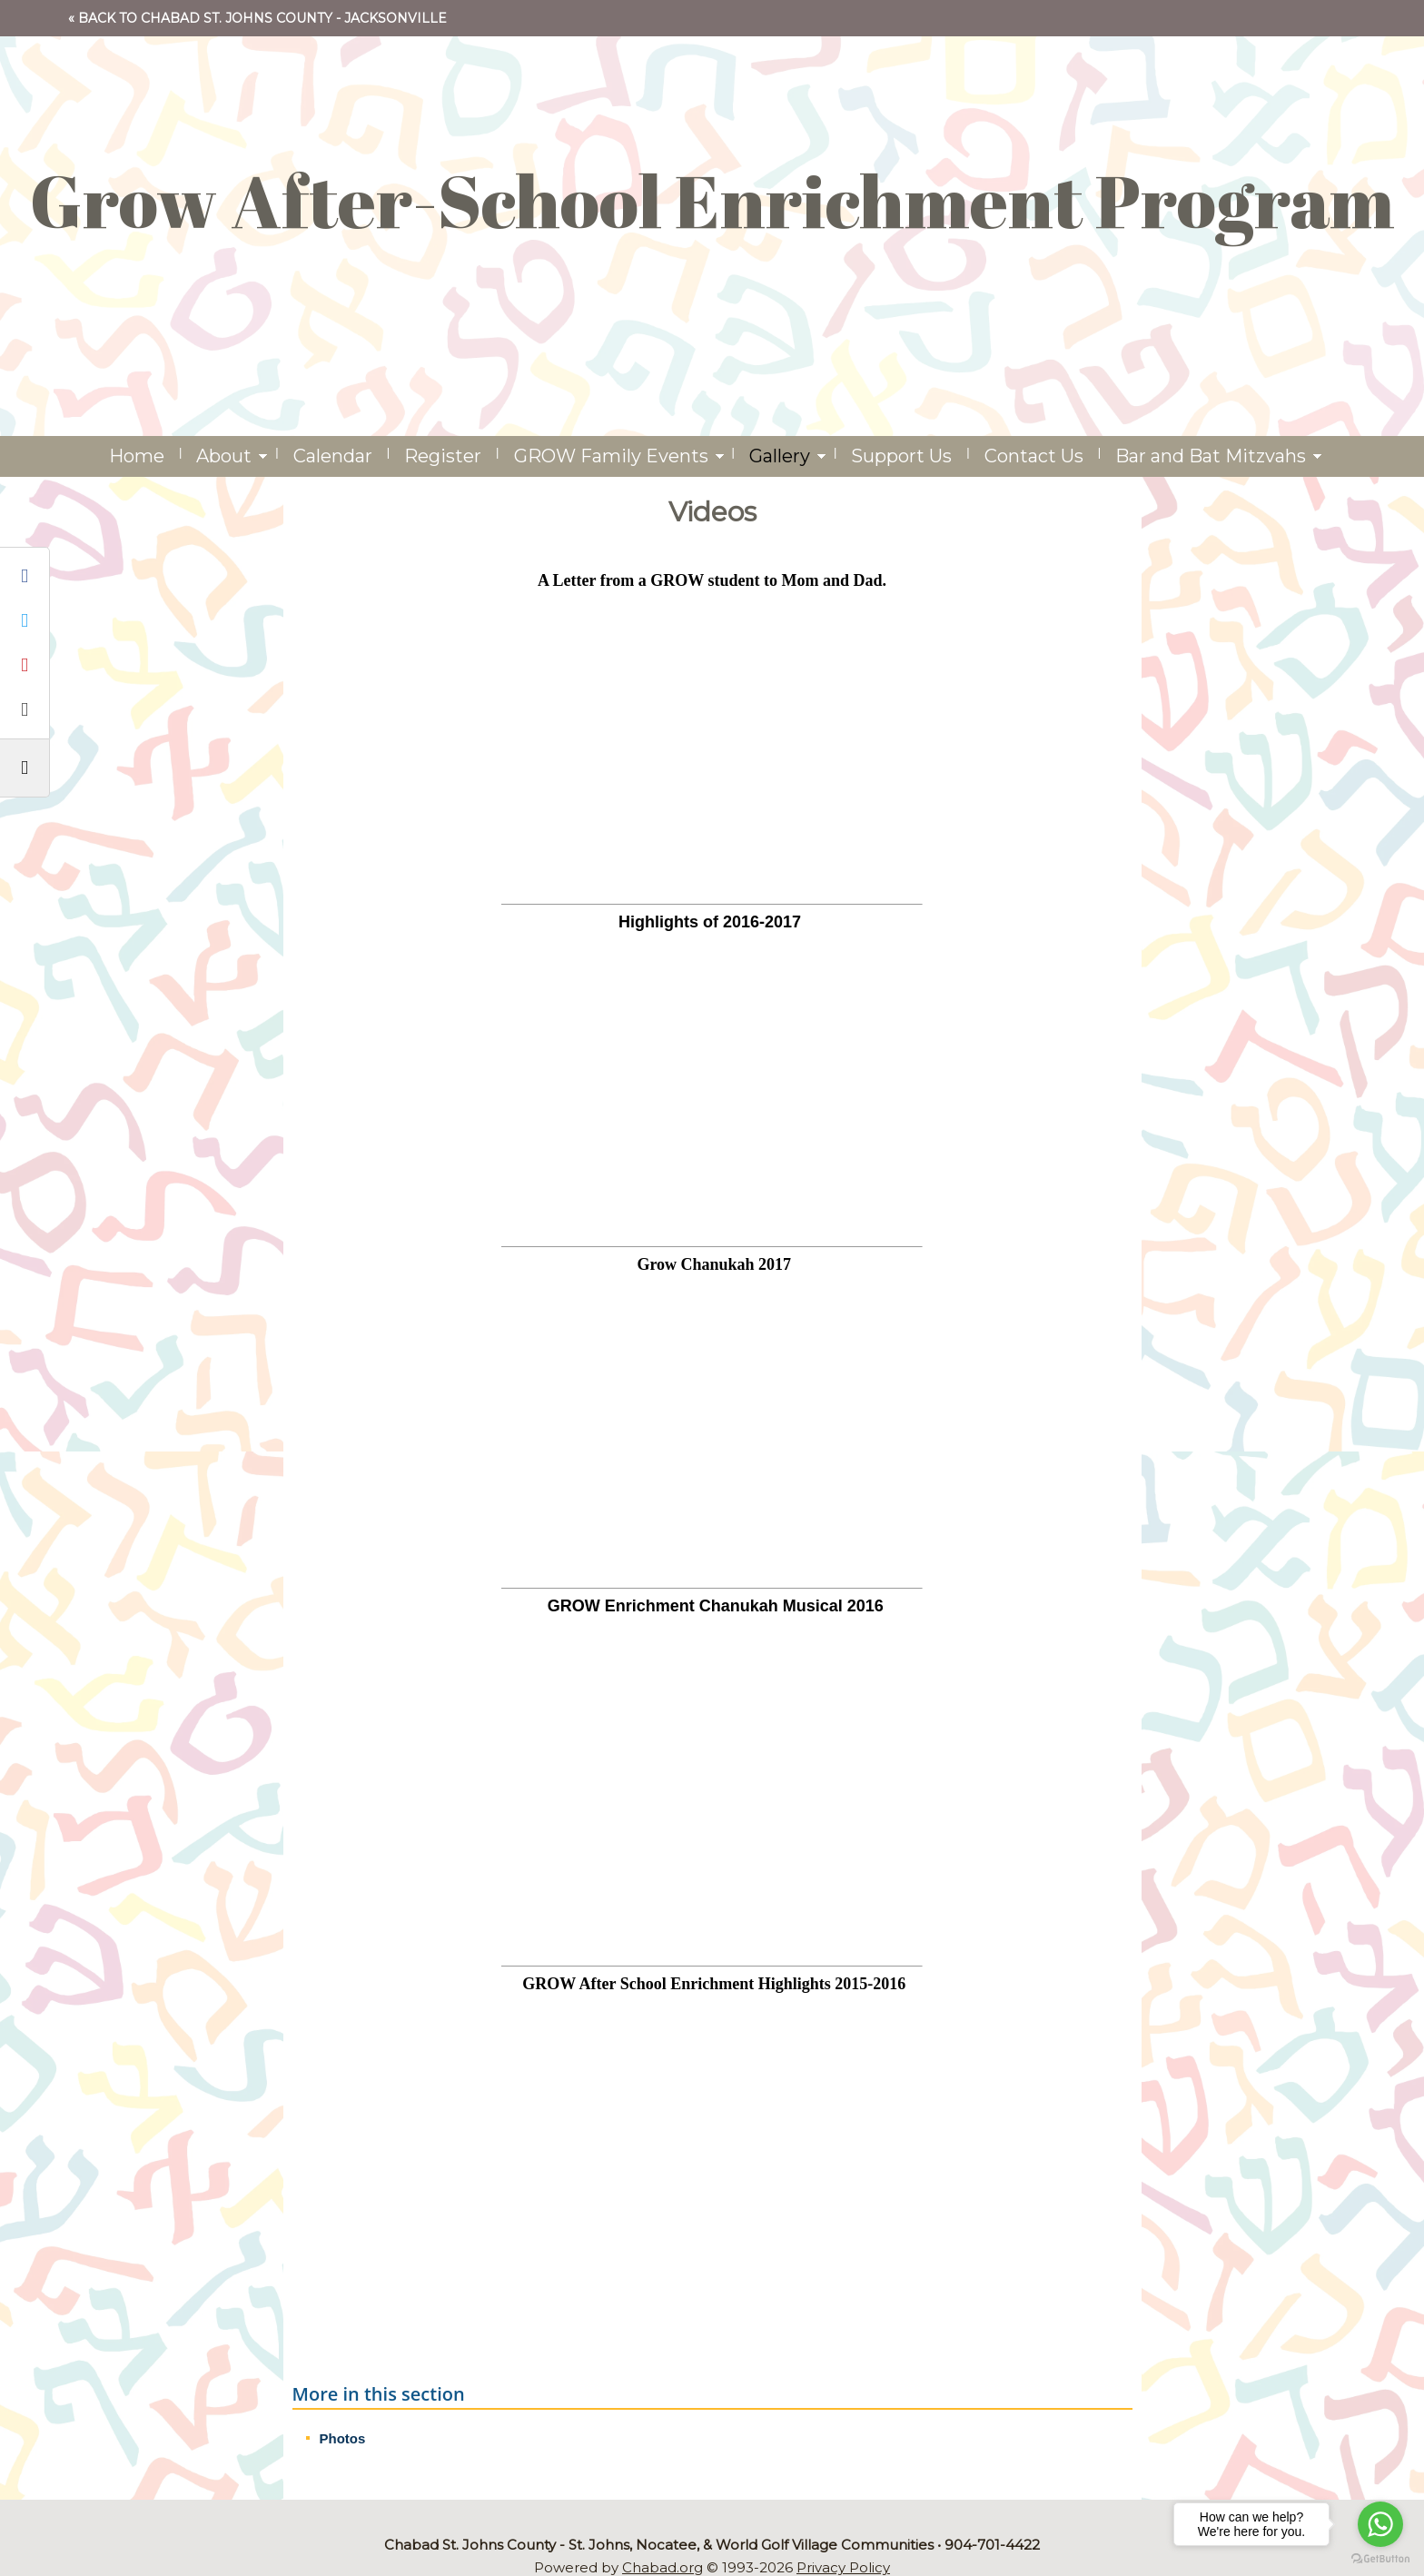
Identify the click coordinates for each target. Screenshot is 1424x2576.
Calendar (332, 456)
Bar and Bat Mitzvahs (1210, 456)
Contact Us (1033, 456)
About (224, 456)
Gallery (779, 456)
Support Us (901, 456)
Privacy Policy (843, 2567)
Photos (343, 2438)
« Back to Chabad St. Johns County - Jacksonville (257, 18)
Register (442, 456)
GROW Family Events (611, 456)
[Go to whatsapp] (1380, 2524)
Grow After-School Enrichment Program (712, 200)
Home (136, 456)
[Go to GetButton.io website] (1380, 2558)
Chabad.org (662, 2567)
